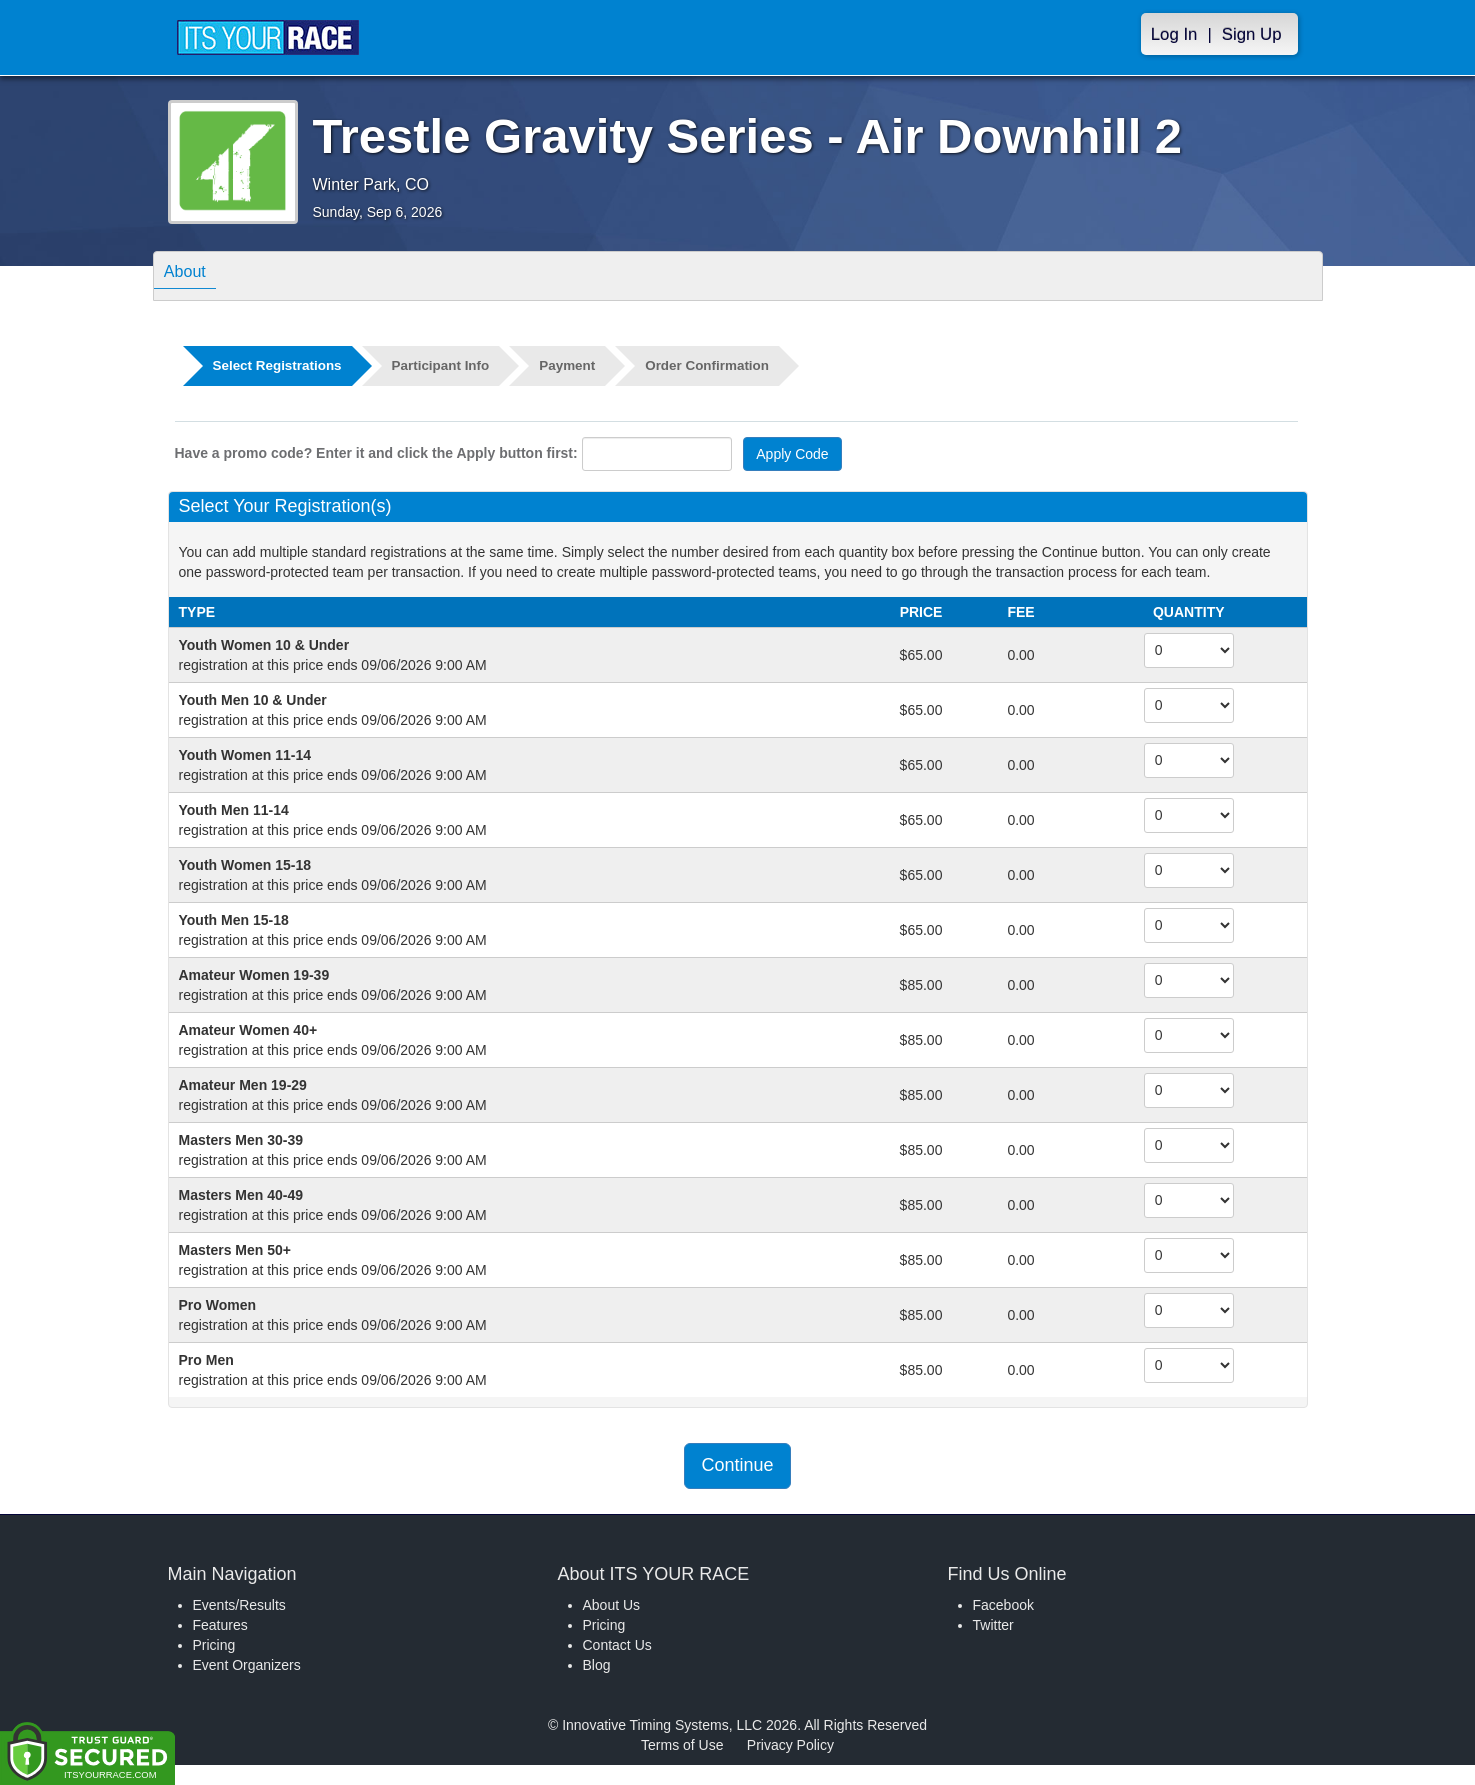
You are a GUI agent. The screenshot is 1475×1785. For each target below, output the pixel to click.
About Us (612, 1605)
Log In (1174, 34)
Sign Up (1252, 34)
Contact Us (617, 1645)
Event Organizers (247, 1665)
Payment (578, 366)
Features (220, 1625)
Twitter (993, 1625)
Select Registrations (280, 366)
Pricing (214, 1645)
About (191, 274)
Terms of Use (682, 1745)
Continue (737, 1465)
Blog (597, 1665)
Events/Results (239, 1605)
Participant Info (448, 366)
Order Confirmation (721, 366)
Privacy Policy (790, 1745)
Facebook (1003, 1605)
